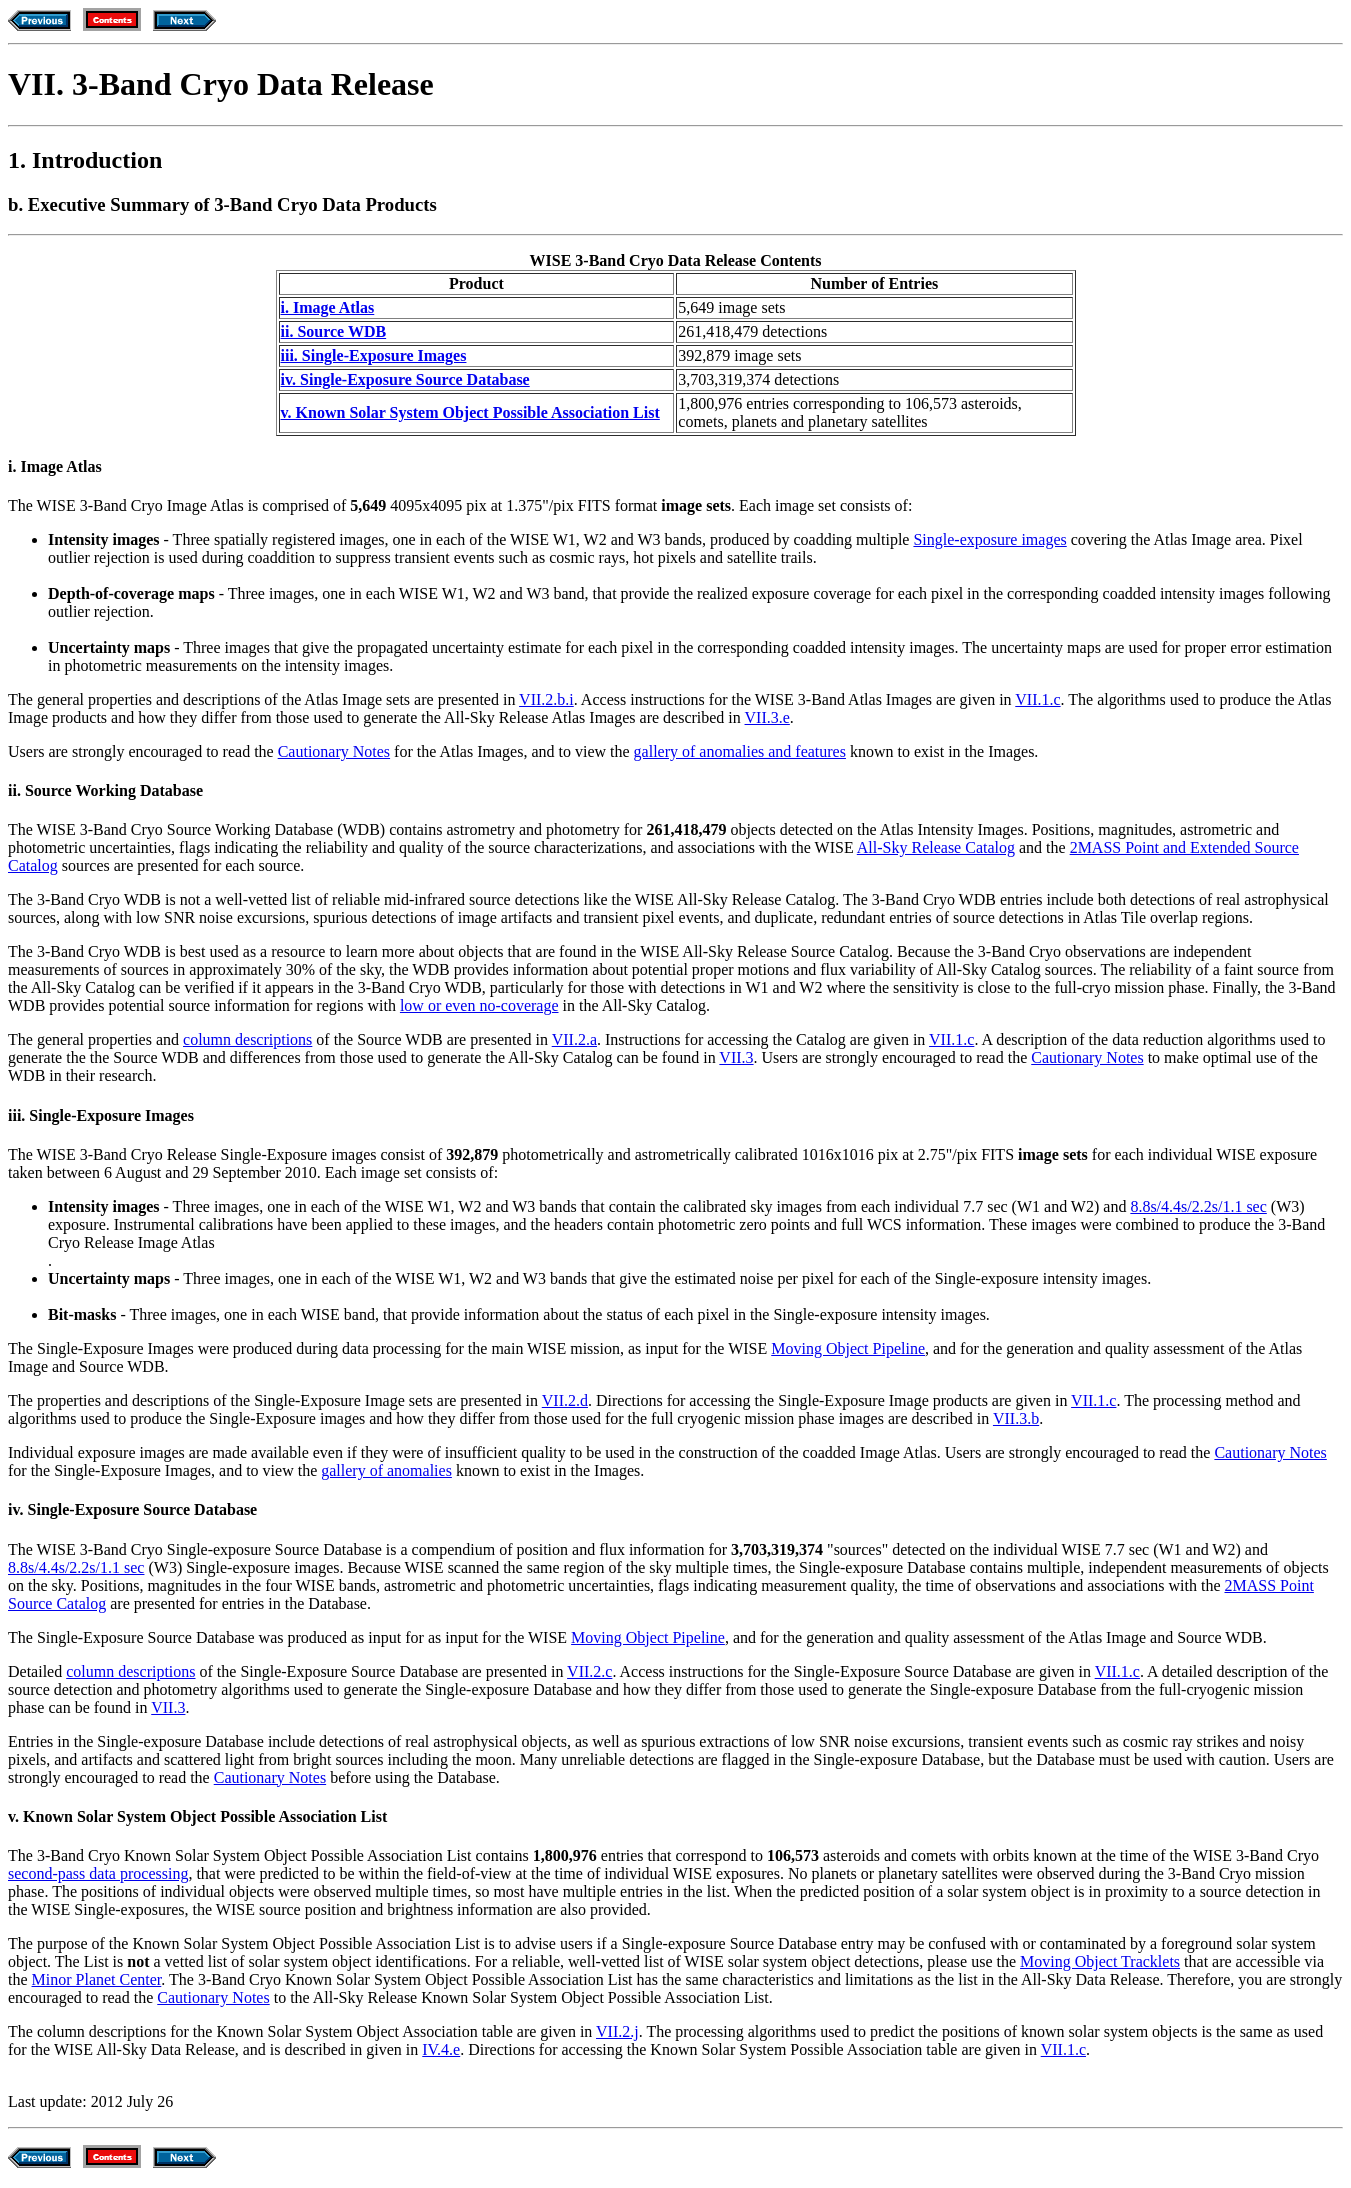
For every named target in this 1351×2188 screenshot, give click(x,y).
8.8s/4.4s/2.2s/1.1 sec (1198, 1206)
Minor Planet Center (97, 1979)
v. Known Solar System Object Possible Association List (470, 412)
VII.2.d (565, 1400)
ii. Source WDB (334, 331)
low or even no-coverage (479, 1005)
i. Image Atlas (328, 307)
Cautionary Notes (334, 751)
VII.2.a (574, 1039)
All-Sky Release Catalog (936, 847)
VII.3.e (767, 717)
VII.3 (736, 1057)
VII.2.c (589, 1671)
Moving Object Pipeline (848, 1348)
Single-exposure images (989, 539)
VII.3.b (1016, 1418)
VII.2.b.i (546, 699)
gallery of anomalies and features (740, 751)
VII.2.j (617, 2031)
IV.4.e (441, 2049)
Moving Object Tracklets (1100, 1961)
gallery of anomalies (386, 1470)
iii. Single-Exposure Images (374, 355)
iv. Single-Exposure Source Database (405, 379)
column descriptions (247, 1039)
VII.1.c (1037, 699)
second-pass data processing (98, 1873)
